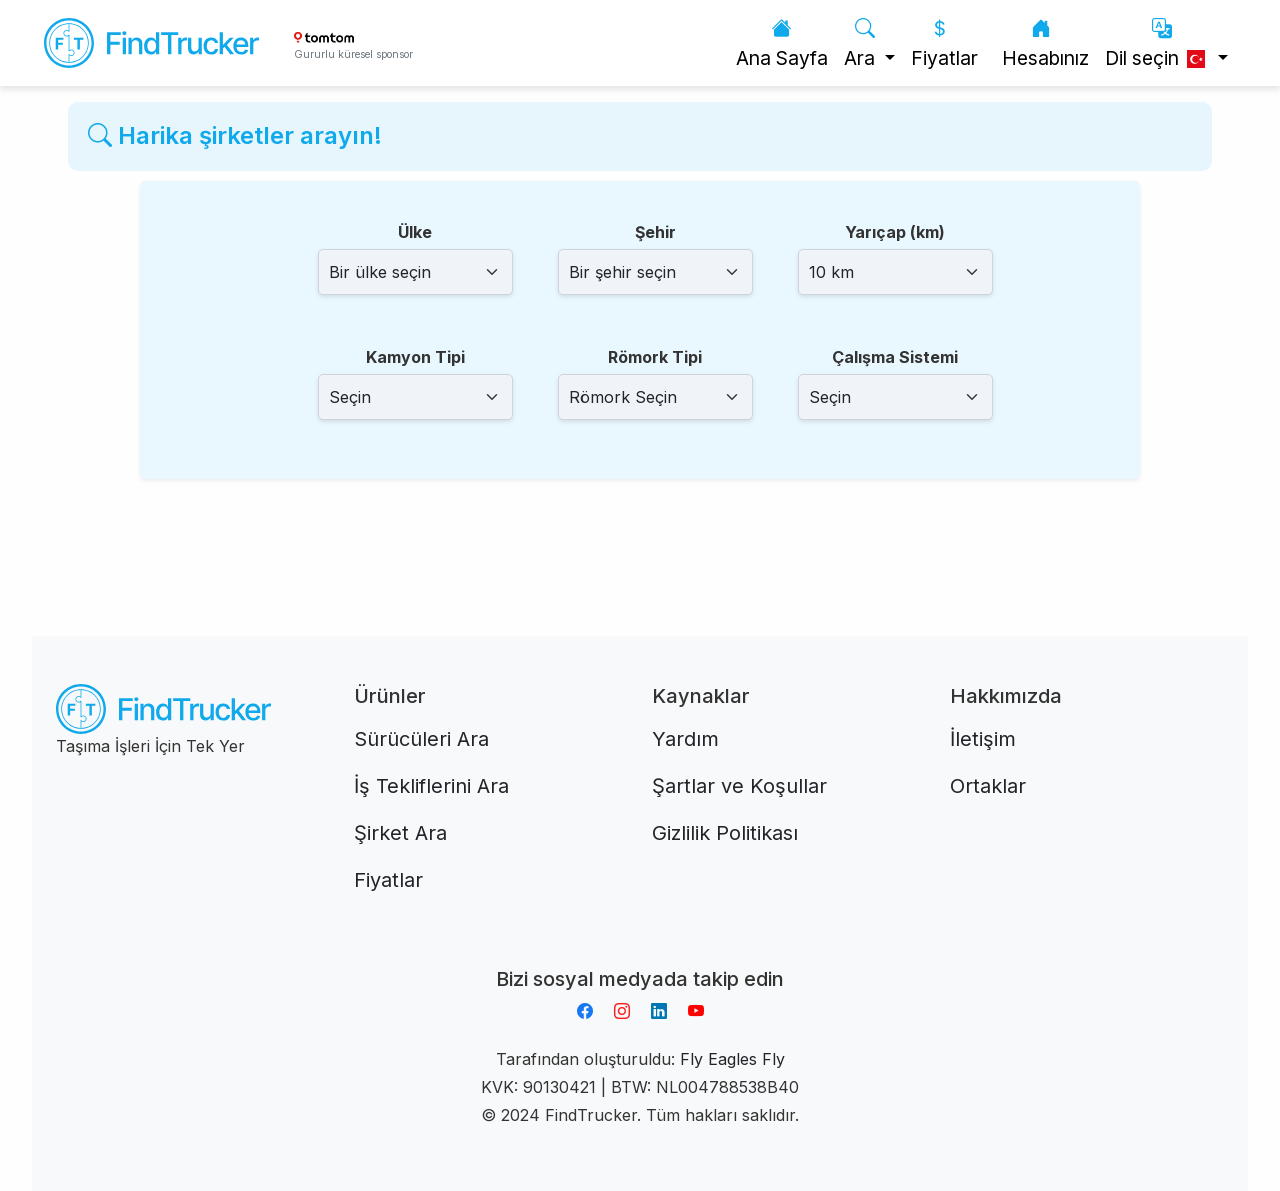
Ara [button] (862, 43)
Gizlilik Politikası (725, 833)
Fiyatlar (944, 43)
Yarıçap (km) (895, 232)
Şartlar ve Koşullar (739, 786)
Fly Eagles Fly (732, 1059)
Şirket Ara (400, 833)
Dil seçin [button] (1159, 43)
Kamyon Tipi (415, 357)
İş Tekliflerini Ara (431, 786)
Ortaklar (988, 786)
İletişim (983, 739)
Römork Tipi (655, 357)
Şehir (655, 232)
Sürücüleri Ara (421, 739)
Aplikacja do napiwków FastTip (640, 955)
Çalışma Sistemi (895, 357)
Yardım (685, 739)
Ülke (415, 232)
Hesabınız (1045, 43)
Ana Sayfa (782, 43)
